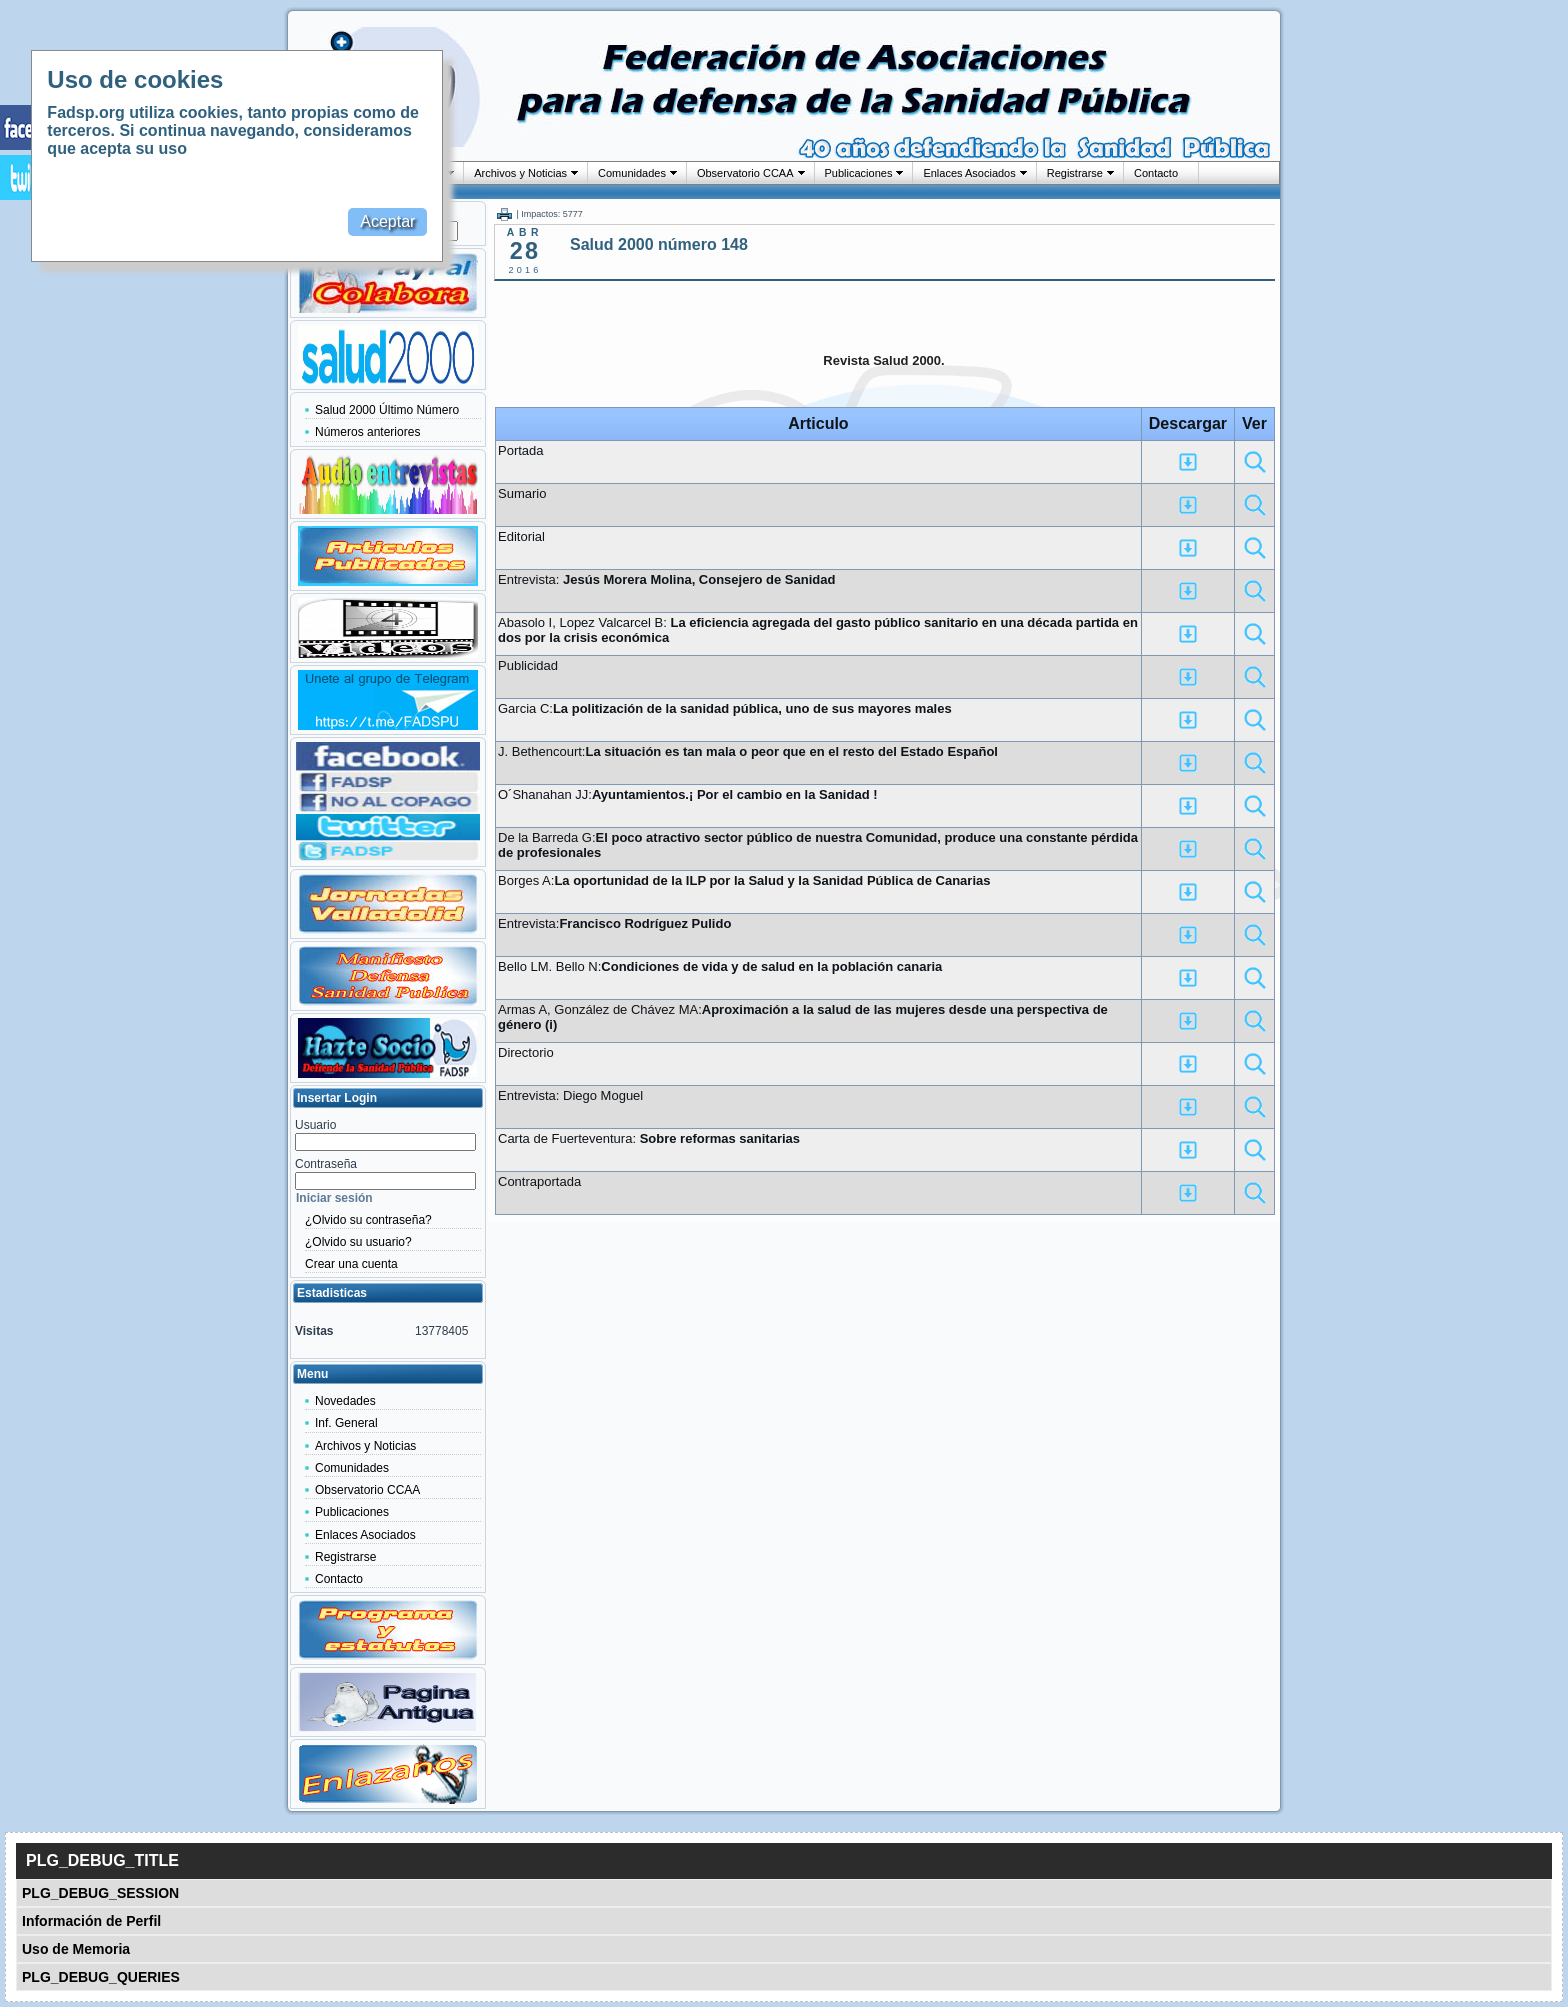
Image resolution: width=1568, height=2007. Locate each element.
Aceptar (387, 221)
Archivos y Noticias (520, 173)
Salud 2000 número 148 (659, 244)
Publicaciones (859, 173)
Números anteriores (367, 432)
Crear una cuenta (351, 1264)
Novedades (345, 1401)
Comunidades (632, 173)
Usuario (315, 1125)
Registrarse (1075, 173)
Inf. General (346, 1423)
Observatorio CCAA (745, 173)
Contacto (1156, 173)
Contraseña (326, 1164)
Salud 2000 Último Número (387, 410)
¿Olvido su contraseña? (368, 1220)
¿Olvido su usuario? (358, 1242)
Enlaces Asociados (969, 173)
